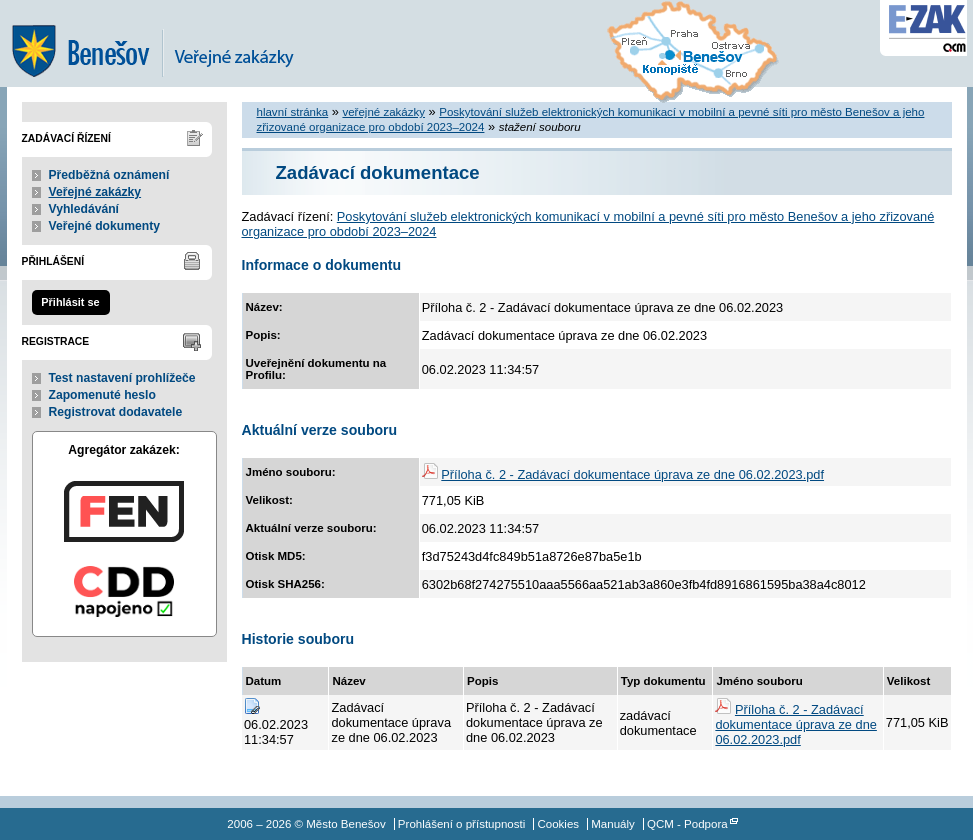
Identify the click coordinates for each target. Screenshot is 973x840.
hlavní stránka (293, 112)
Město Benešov (167, 43)
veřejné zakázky (383, 112)
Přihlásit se (70, 302)
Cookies (558, 824)
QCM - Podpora (687, 824)
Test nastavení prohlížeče (122, 378)
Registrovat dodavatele (116, 412)
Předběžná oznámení (109, 175)
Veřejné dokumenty (104, 226)
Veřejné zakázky (95, 192)
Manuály (613, 824)
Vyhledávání (84, 209)
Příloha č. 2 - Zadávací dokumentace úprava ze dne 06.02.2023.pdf (632, 474)
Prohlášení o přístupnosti (461, 824)
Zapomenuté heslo (102, 395)
